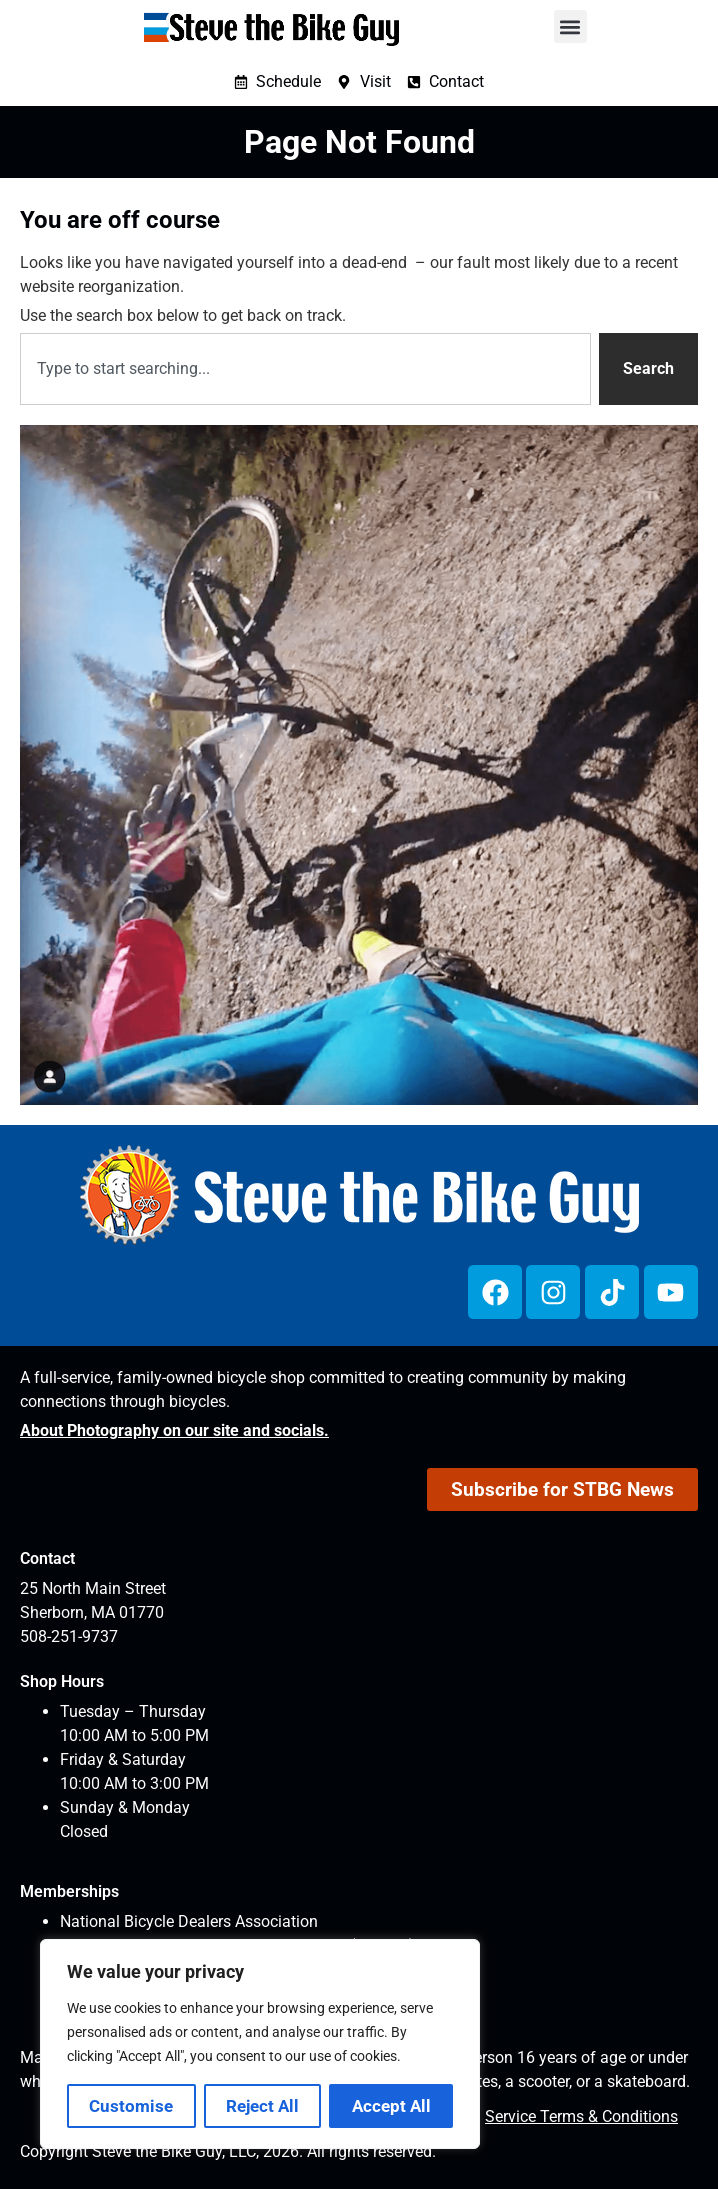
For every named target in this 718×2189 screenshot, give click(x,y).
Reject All (262, 2106)
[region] (260, 2044)
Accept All (391, 2106)
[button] (570, 26)
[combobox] (305, 369)
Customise (131, 2106)
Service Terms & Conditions (581, 2116)
